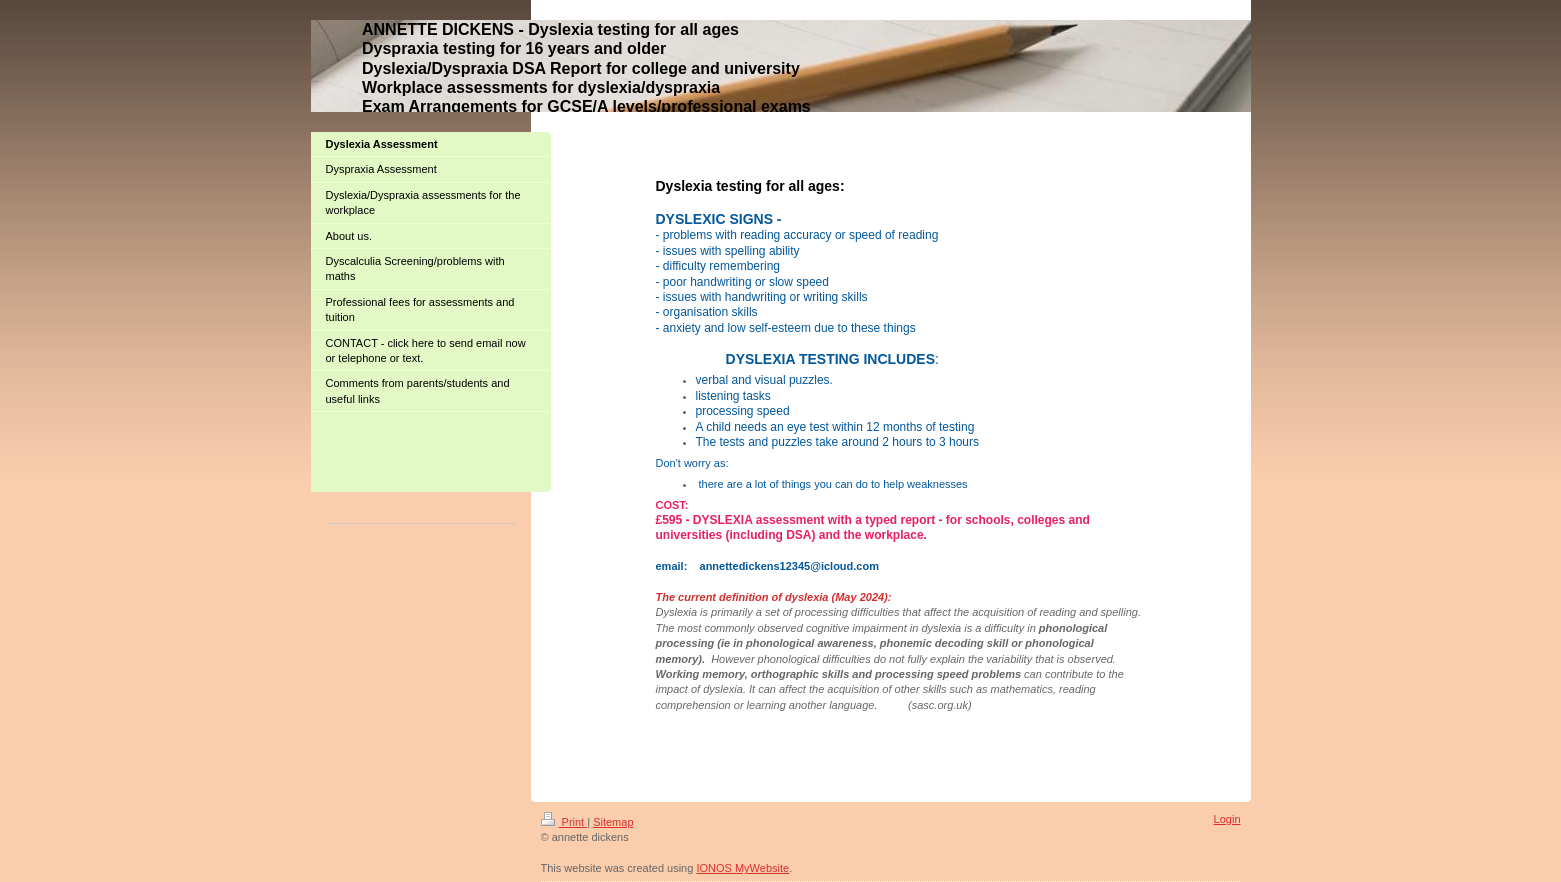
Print (564, 822)
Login (1227, 819)
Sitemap (613, 822)
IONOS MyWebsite (742, 868)
